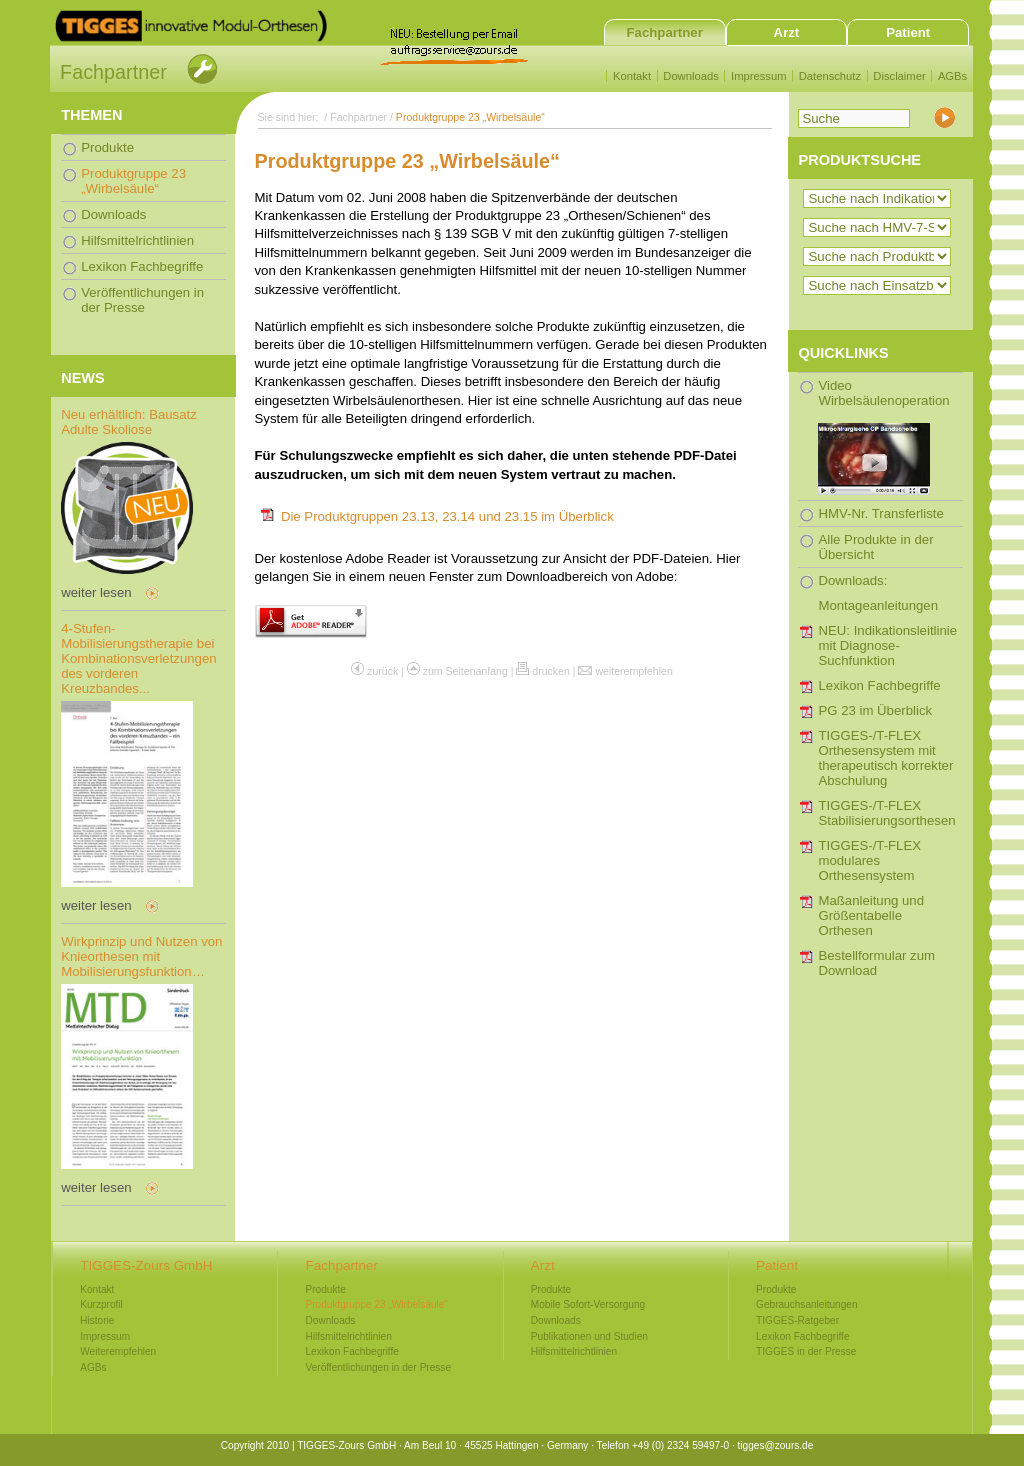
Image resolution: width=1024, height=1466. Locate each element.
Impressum (758, 76)
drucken (551, 671)
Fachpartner (665, 32)
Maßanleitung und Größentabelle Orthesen (871, 915)
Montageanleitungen (878, 605)
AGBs (952, 76)
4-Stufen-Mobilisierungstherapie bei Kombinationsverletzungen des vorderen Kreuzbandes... (138, 658)
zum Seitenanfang (465, 671)
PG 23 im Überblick (875, 710)
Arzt (787, 32)
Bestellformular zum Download (876, 963)
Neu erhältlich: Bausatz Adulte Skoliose (129, 422)
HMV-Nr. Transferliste (880, 513)
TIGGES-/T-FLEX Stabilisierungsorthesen (886, 813)
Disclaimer (899, 76)
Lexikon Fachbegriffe (879, 685)
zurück (382, 671)
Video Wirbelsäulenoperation (883, 436)
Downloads (691, 76)
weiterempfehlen (633, 671)
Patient (908, 32)
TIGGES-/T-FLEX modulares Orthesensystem (869, 860)
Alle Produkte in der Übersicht (875, 547)
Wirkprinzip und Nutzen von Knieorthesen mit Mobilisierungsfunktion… (141, 956)
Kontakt (632, 76)
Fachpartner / (363, 117)
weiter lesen (96, 592)
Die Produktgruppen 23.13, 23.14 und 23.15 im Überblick (447, 516)
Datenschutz (830, 76)
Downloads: (852, 580)
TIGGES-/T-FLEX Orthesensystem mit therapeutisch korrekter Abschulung (885, 758)
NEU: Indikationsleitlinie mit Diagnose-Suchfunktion (887, 645)
